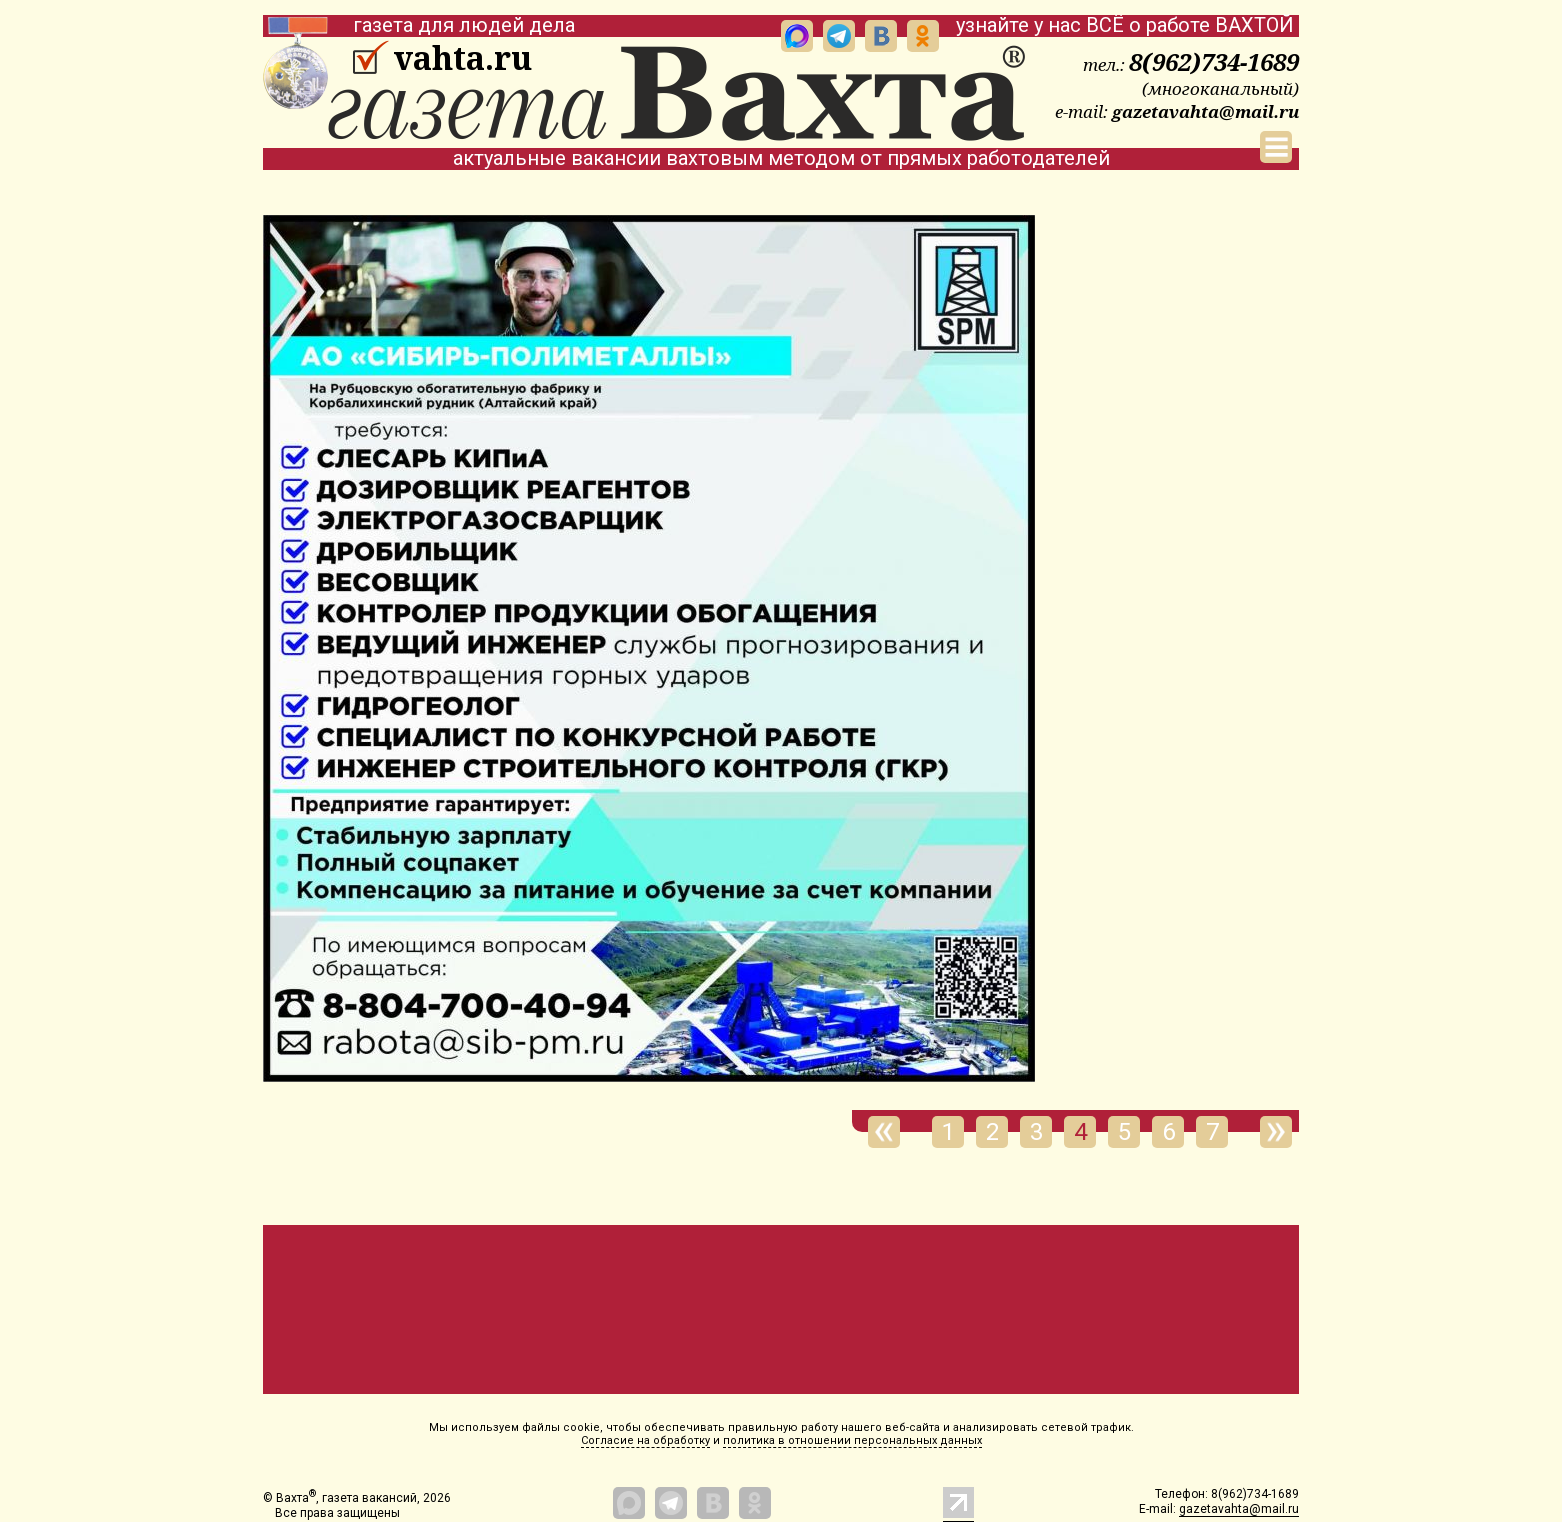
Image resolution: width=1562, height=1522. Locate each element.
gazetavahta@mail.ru (1205, 111)
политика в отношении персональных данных (852, 1440)
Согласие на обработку (645, 1440)
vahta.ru (462, 58)
